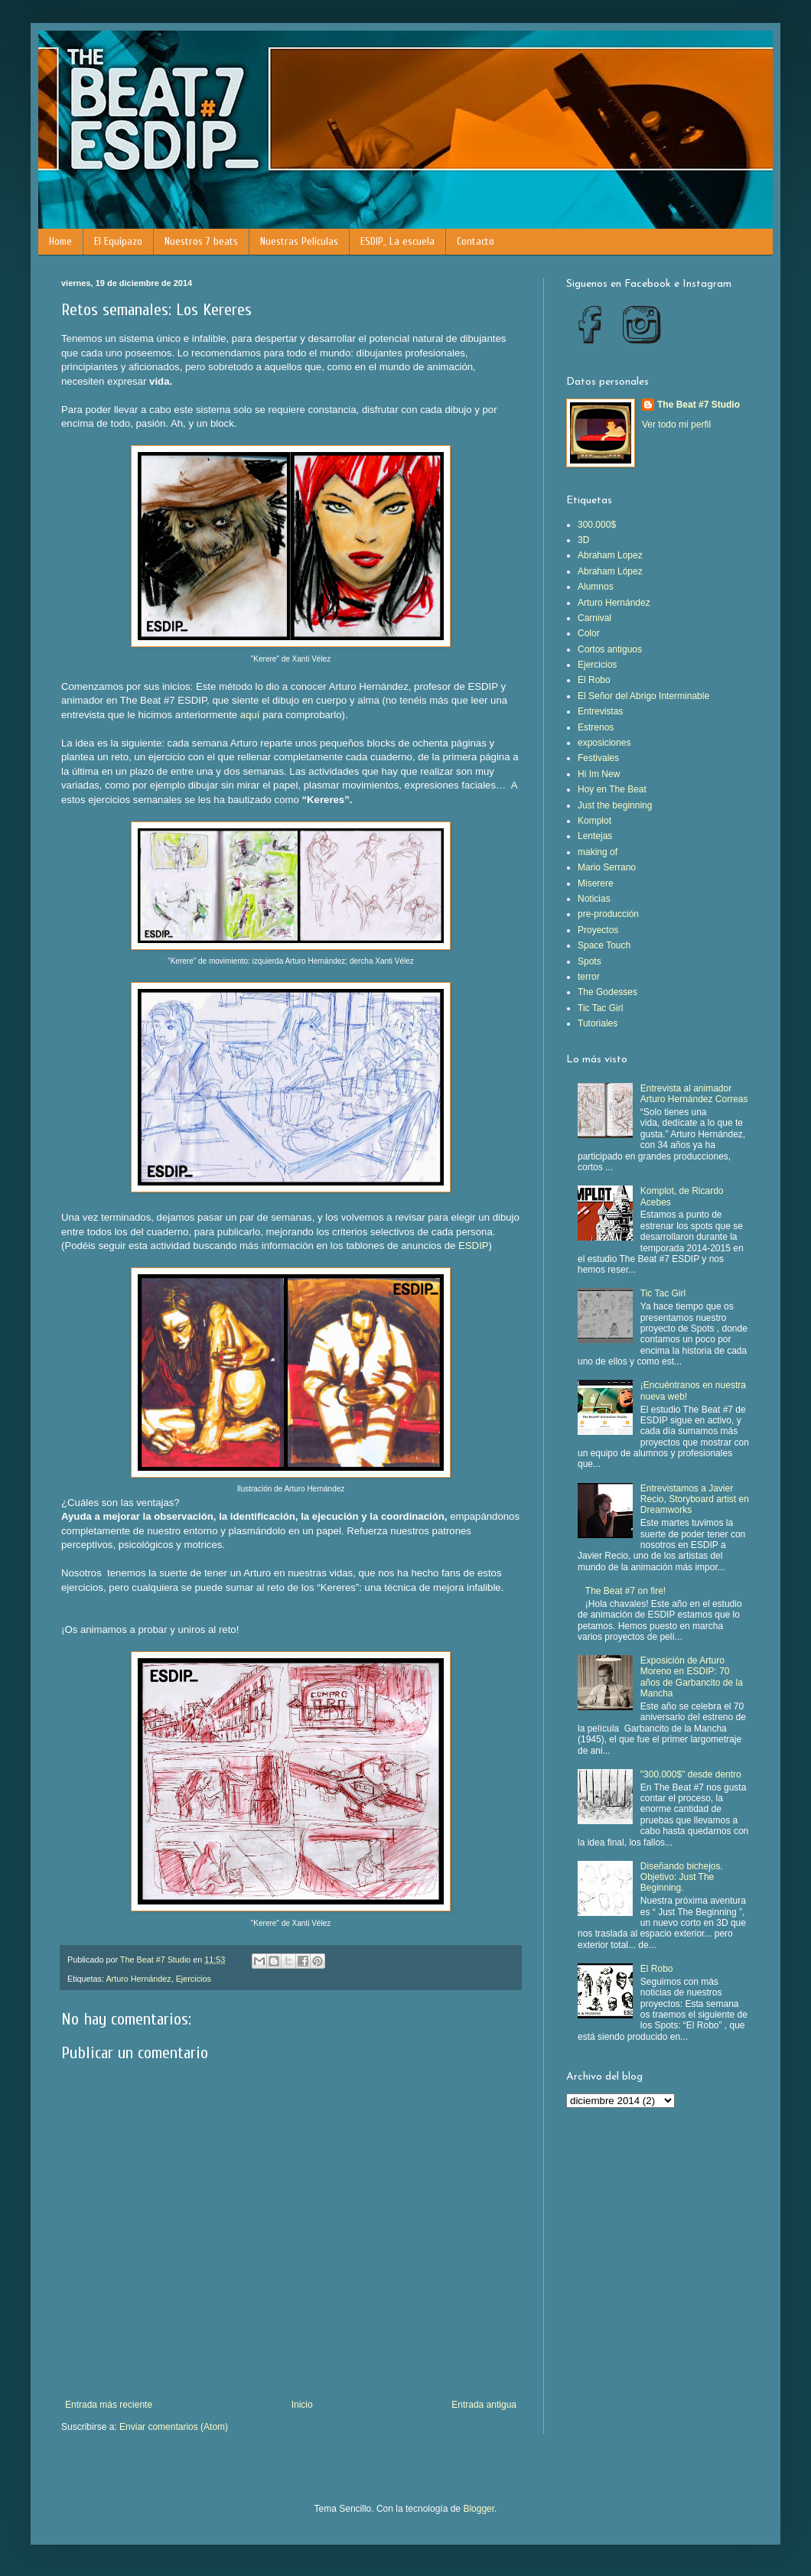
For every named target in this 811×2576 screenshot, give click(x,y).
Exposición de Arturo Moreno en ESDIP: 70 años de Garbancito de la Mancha (691, 1677)
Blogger (478, 2508)
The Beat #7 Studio (698, 404)
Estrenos (596, 727)
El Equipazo (118, 241)
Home (60, 241)
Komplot (594, 820)
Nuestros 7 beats (201, 241)
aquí (250, 714)
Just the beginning (615, 805)
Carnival (594, 618)
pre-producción (608, 914)
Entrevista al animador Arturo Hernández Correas (694, 1093)
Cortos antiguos (610, 649)
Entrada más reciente (108, 2404)
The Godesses (607, 992)
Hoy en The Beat (612, 789)
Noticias (594, 898)
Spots (589, 961)
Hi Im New (599, 774)
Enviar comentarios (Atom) (173, 2427)
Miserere (596, 883)
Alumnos (596, 586)
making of (597, 852)
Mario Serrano (607, 867)
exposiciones (604, 742)
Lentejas (595, 836)
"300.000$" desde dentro (690, 1774)
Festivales (598, 758)
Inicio (302, 2404)
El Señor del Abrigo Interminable (643, 696)
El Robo (594, 680)
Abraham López (610, 571)
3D (583, 540)
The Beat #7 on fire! (625, 1591)
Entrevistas (600, 711)
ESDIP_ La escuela (397, 241)
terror (589, 976)
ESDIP (473, 1245)
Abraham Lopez (610, 555)
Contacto (475, 241)
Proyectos (598, 930)
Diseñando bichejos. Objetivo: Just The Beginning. (681, 1877)
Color (589, 633)
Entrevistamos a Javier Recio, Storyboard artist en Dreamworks (694, 1499)
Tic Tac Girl (600, 1008)
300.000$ (597, 524)
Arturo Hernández (138, 1978)
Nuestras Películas (299, 241)
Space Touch (604, 945)
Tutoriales (597, 1023)
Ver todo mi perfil (676, 424)
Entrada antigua (483, 2404)
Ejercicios (193, 1978)
